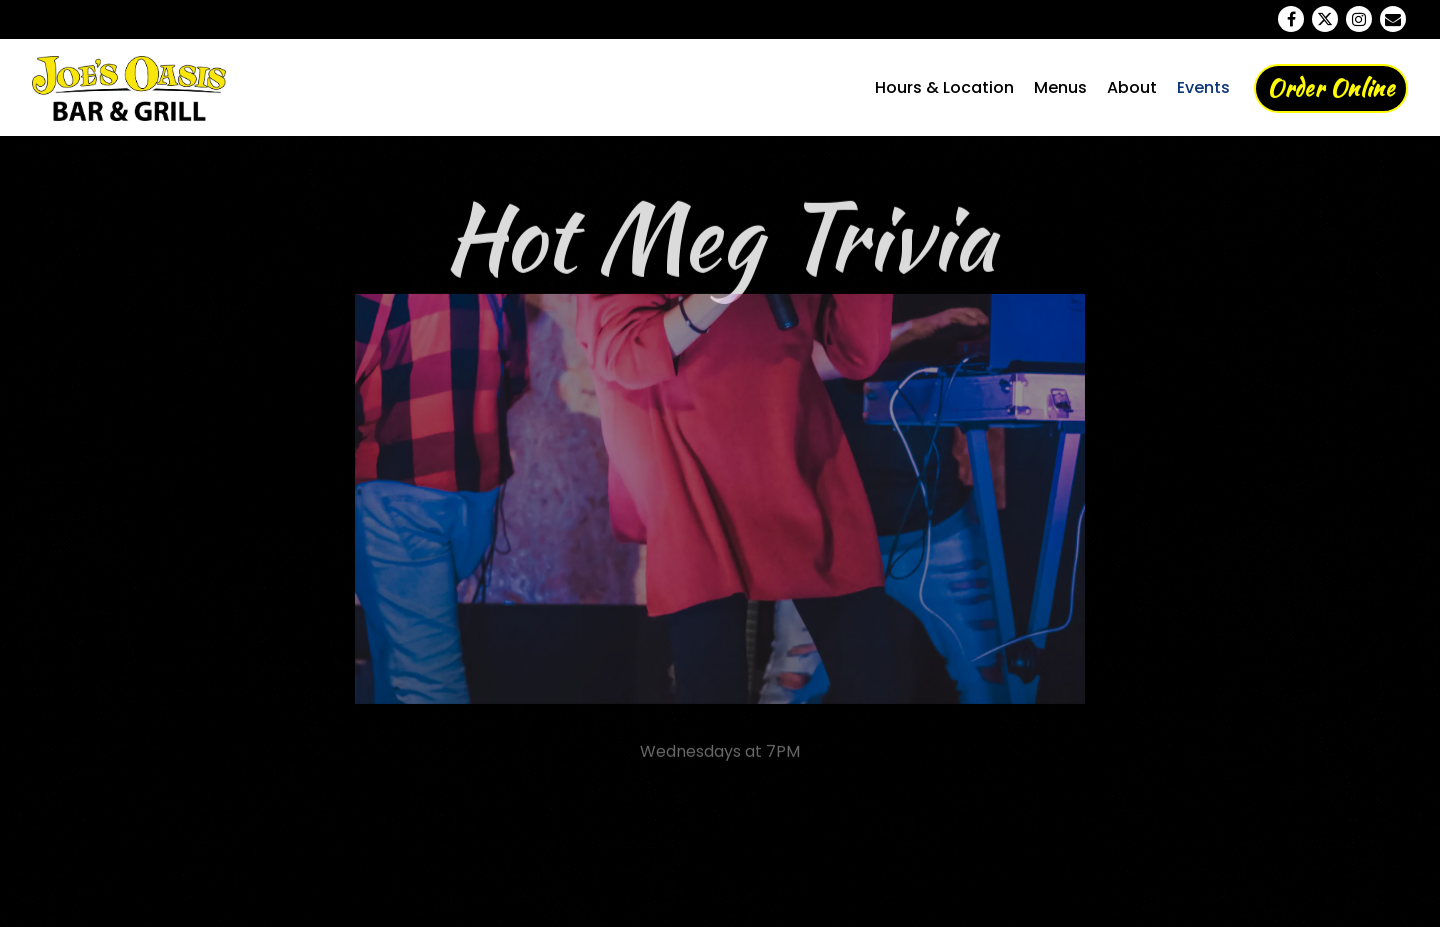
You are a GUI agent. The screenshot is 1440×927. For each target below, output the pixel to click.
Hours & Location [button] (944, 87)
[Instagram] (1359, 19)
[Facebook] (1291, 19)
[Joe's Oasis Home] (139, 87)
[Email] (1393, 19)
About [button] (1132, 87)
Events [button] (1203, 87)
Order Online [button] (1331, 88)
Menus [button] (1060, 87)
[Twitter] (1325, 19)
